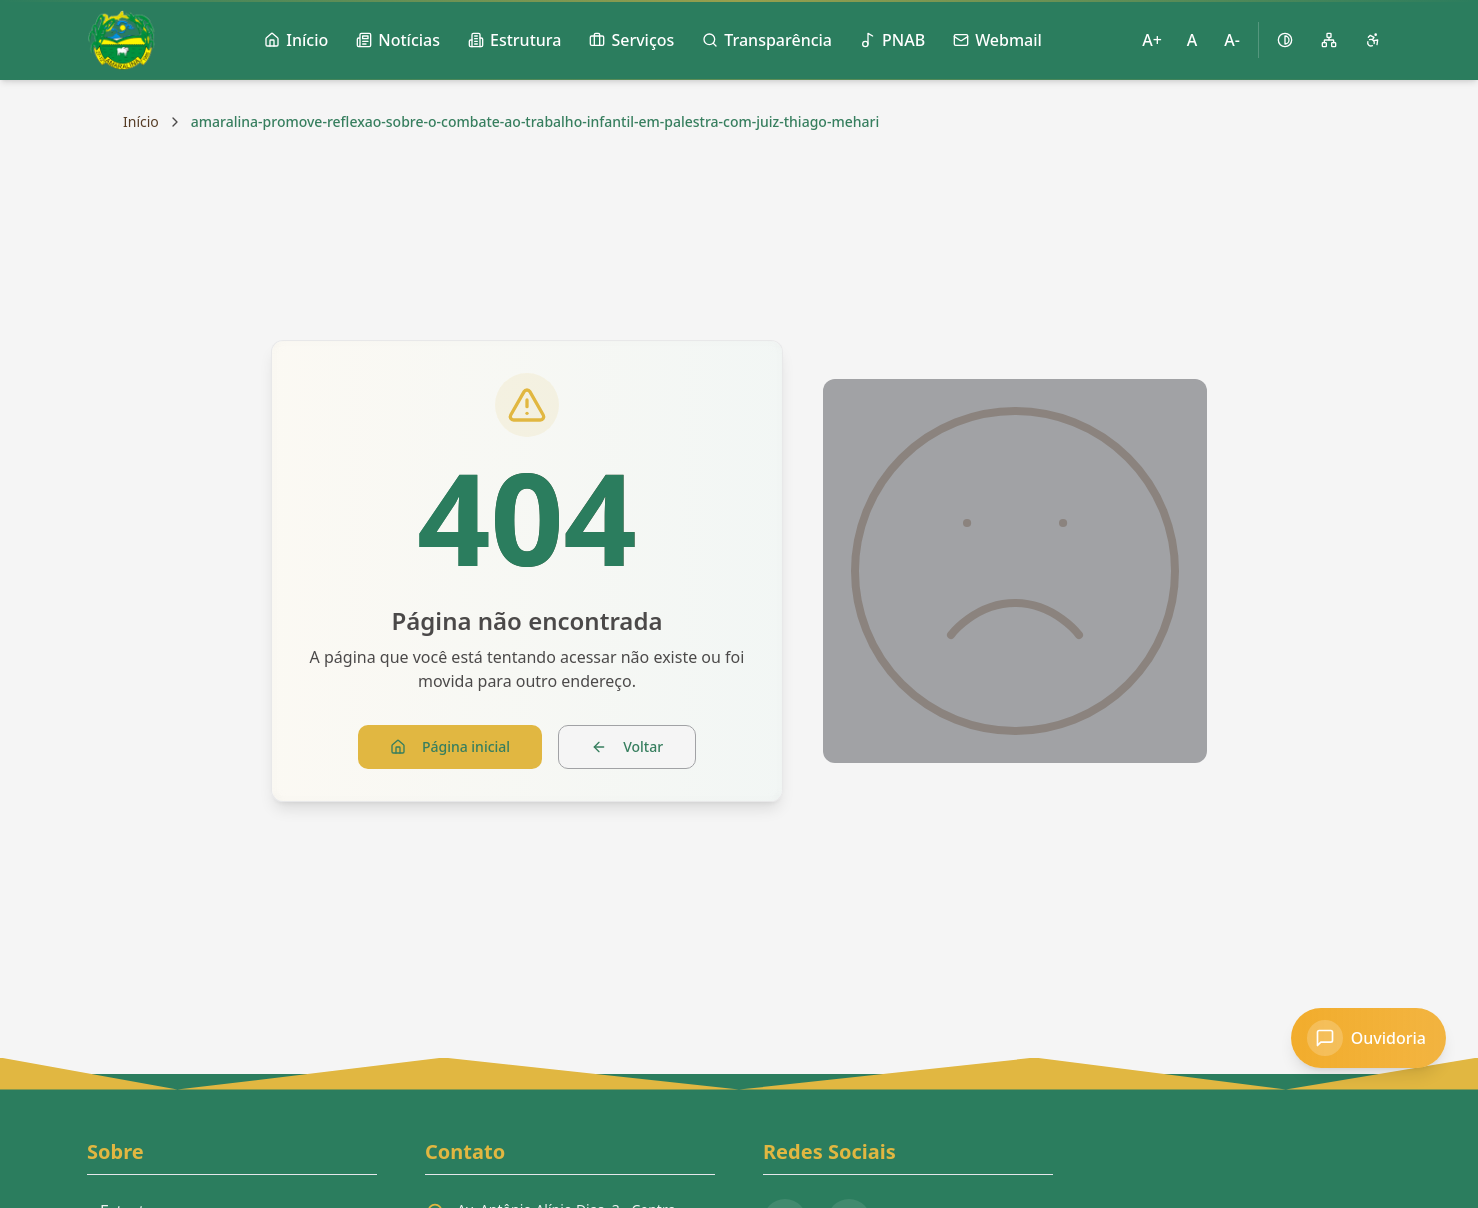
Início (141, 121)
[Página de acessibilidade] (1373, 40)
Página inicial (450, 746)
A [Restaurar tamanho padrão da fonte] (1192, 40)
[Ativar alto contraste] (1285, 40)
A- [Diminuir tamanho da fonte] (1232, 40)
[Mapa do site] (1329, 40)
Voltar (627, 746)
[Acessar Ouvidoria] (1368, 1038)
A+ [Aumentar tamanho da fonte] (1152, 40)
